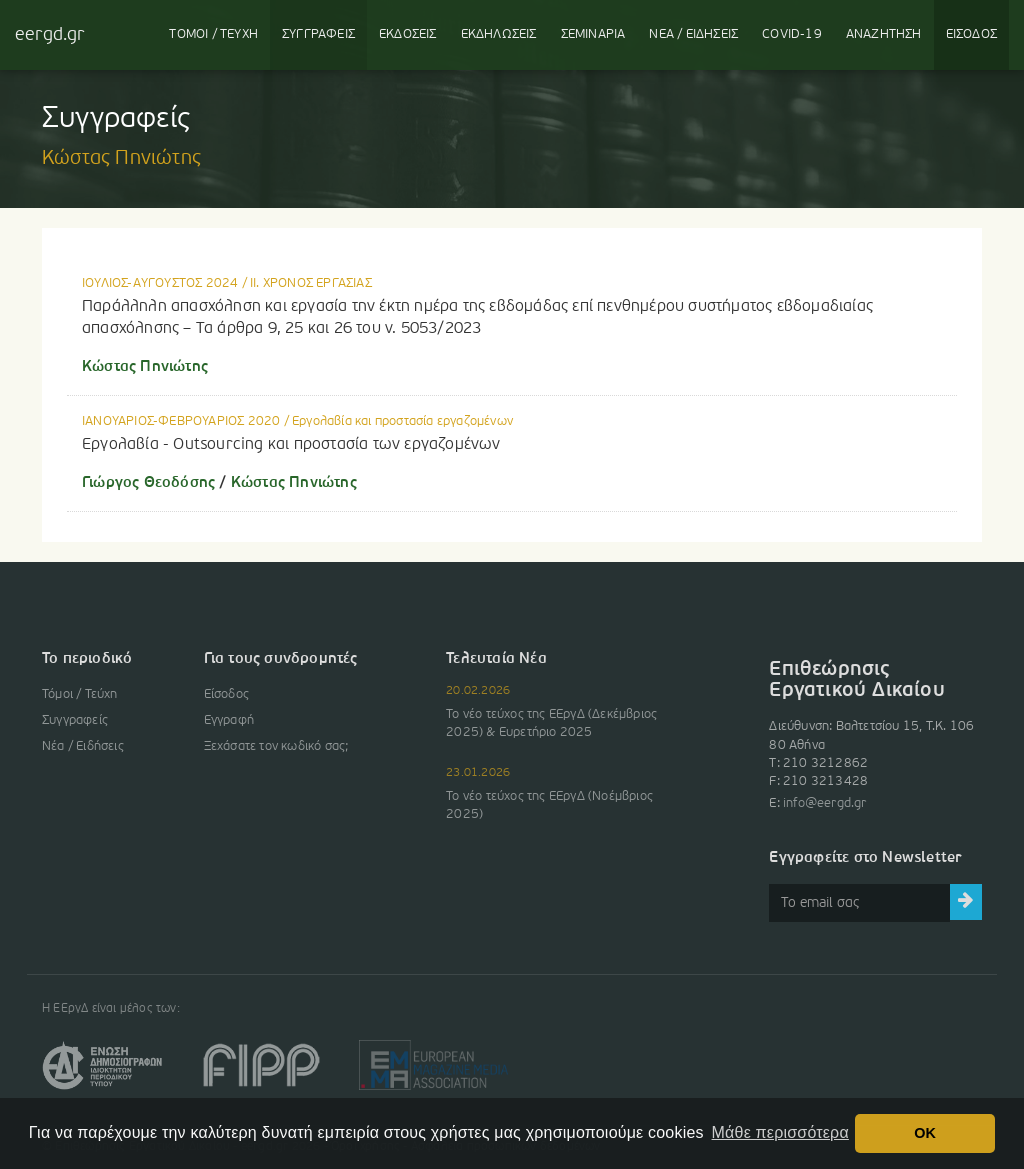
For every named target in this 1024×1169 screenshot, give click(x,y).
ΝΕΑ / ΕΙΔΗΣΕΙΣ (693, 34)
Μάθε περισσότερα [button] (780, 1132)
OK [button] (925, 1133)
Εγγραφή (229, 720)
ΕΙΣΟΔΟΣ (971, 34)
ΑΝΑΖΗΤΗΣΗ (884, 34)
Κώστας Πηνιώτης (145, 367)
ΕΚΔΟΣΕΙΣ (408, 34)
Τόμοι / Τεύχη (80, 694)
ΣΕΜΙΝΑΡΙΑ (593, 34)
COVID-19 (792, 34)
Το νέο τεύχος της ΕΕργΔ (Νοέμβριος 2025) (549, 805)
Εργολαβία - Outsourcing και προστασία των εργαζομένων (291, 445)
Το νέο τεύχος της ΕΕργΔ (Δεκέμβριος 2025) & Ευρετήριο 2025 (551, 723)
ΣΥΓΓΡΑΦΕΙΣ (318, 34)
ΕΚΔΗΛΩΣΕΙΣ (499, 34)
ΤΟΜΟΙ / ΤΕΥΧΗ (213, 34)
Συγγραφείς (75, 720)
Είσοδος (226, 694)
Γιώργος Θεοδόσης (148, 483)
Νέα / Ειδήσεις (83, 746)
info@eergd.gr (825, 803)
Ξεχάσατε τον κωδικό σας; (276, 746)
